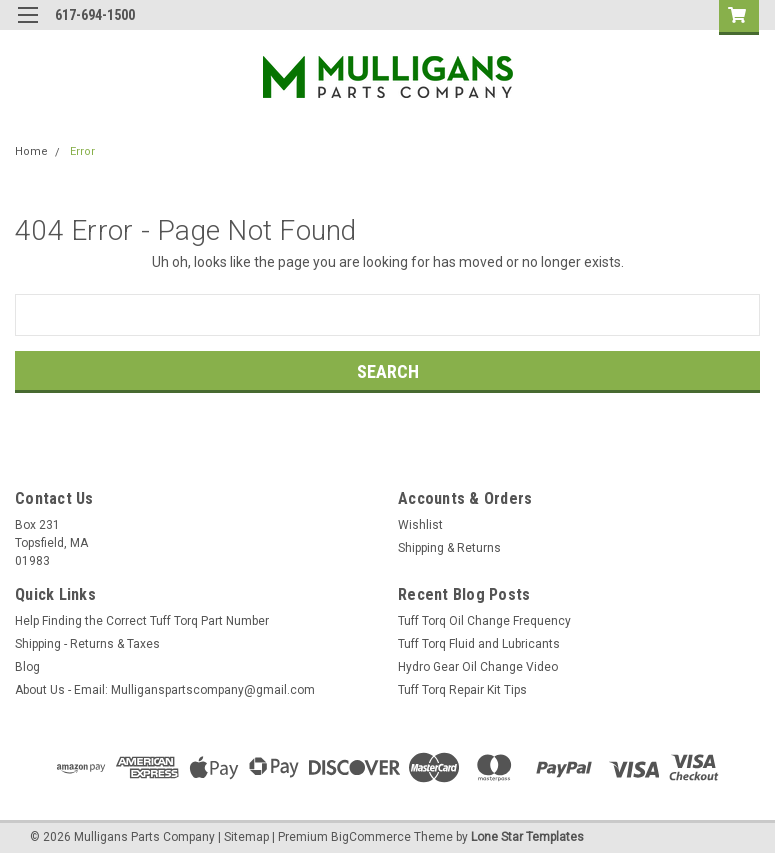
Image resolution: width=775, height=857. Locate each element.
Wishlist (420, 525)
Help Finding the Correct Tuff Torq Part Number (142, 621)
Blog (27, 667)
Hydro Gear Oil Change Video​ (478, 667)
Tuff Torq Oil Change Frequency (484, 621)
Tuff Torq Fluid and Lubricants (479, 644)
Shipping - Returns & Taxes (87, 644)
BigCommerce (371, 837)
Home (31, 151)
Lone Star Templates (527, 837)
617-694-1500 (95, 15)
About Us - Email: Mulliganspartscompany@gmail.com (165, 690)
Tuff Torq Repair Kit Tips (462, 690)
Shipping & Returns (449, 548)
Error (82, 151)
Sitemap (246, 837)
